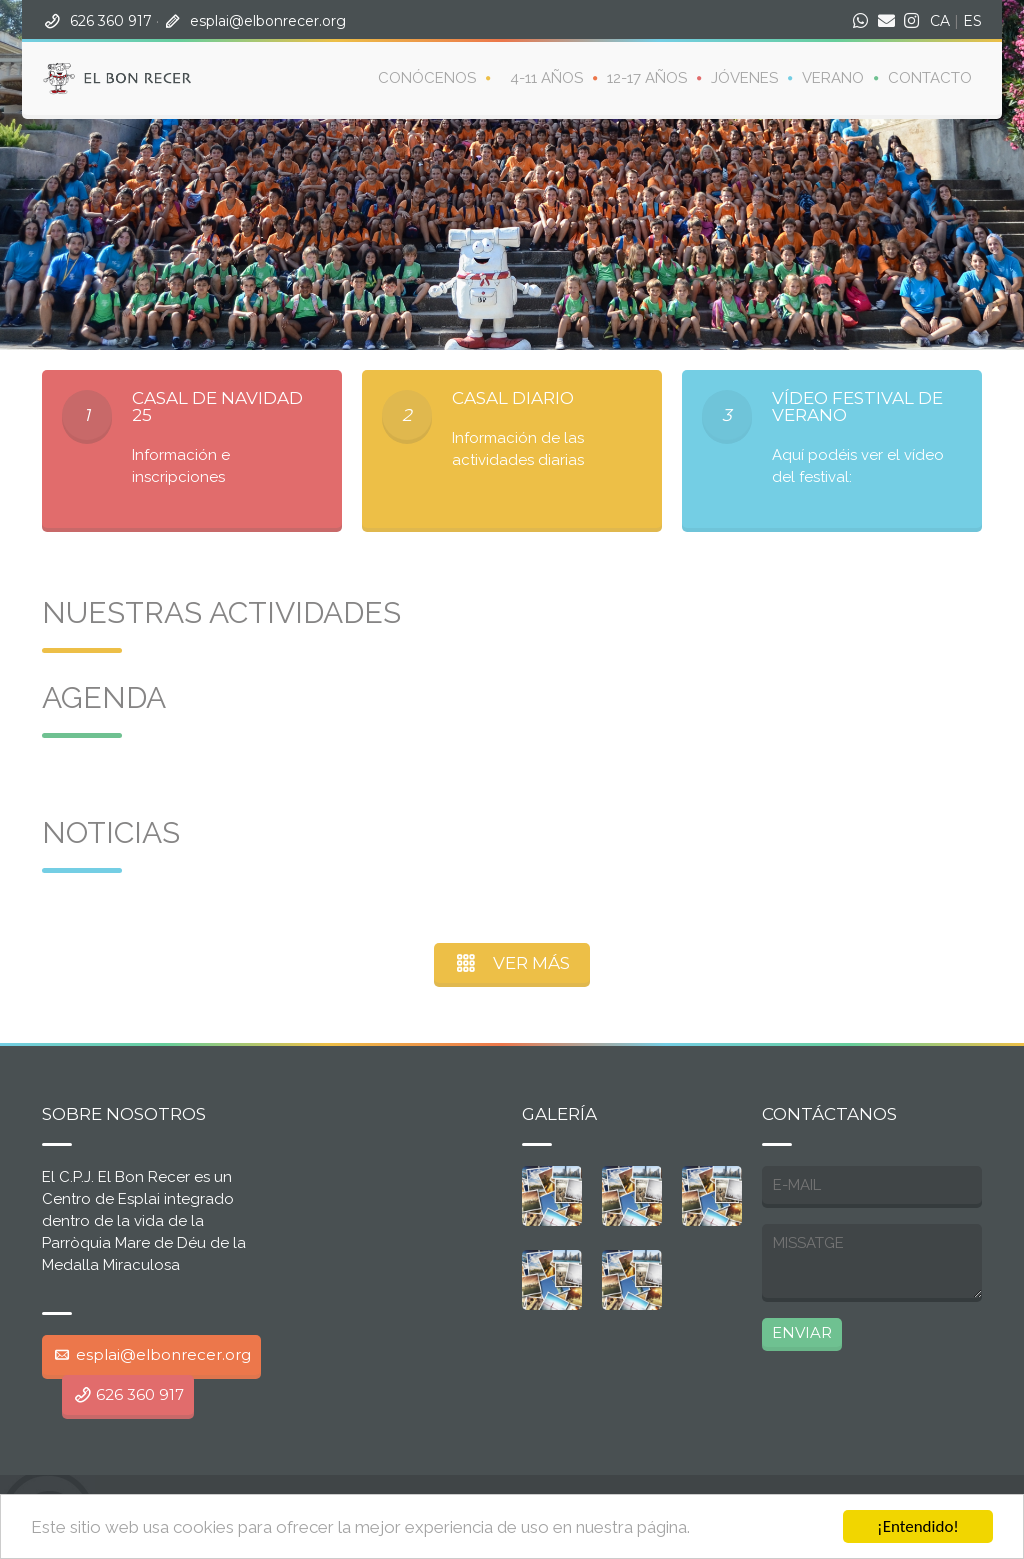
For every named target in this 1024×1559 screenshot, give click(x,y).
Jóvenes (744, 78)
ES (972, 21)
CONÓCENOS (427, 78)
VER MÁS (512, 963)
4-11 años (546, 78)
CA (940, 21)
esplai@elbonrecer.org (268, 21)
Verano (833, 78)
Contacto (930, 78)
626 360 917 (111, 21)
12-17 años (647, 78)
